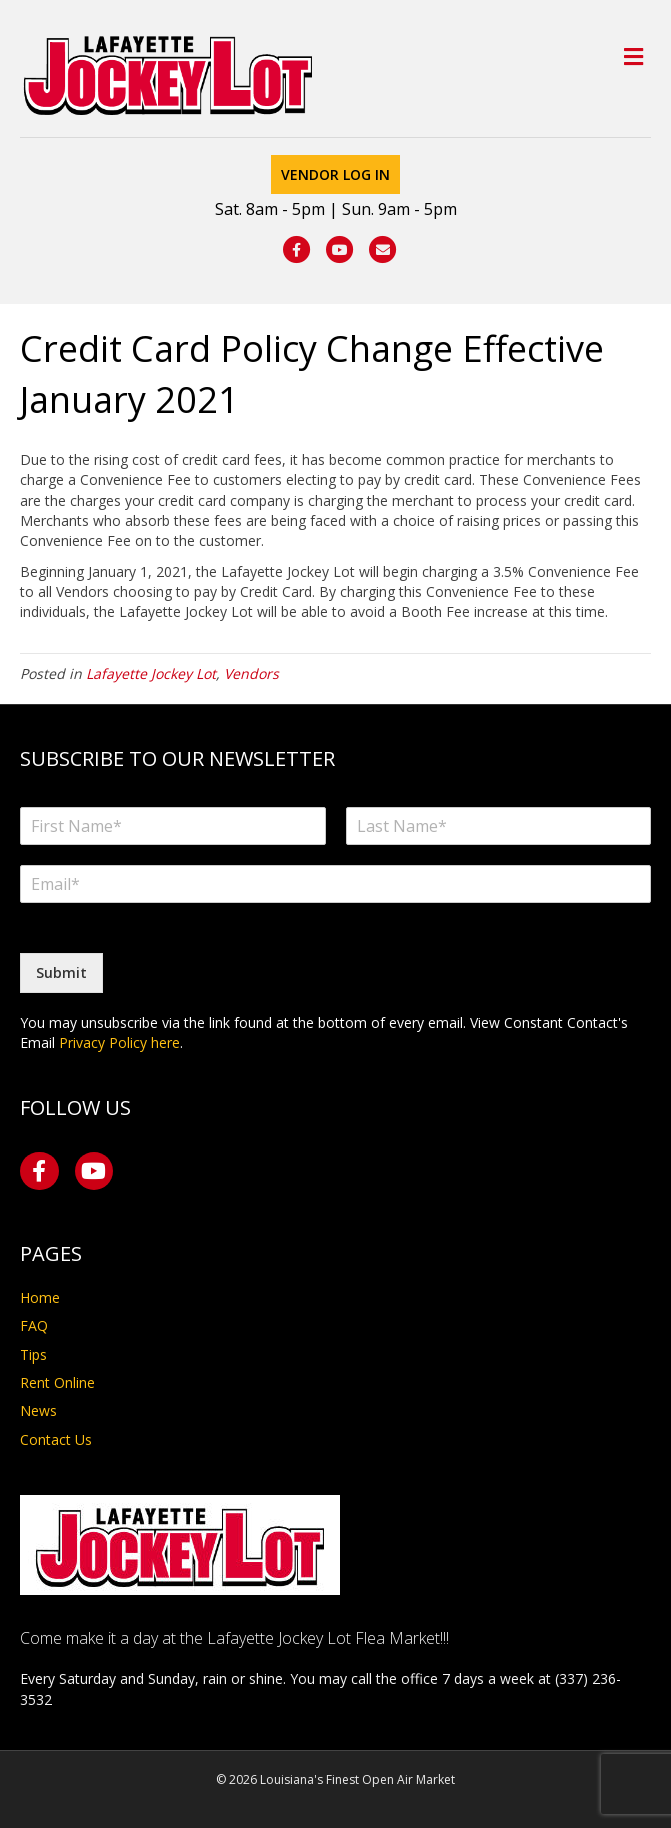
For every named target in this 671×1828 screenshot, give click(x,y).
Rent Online (57, 1382)
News (38, 1410)
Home (40, 1297)
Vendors (251, 673)
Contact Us (56, 1439)
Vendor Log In (335, 174)
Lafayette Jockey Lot (151, 673)
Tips (33, 1354)
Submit (61, 972)
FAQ (34, 1325)
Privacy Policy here (119, 1042)
